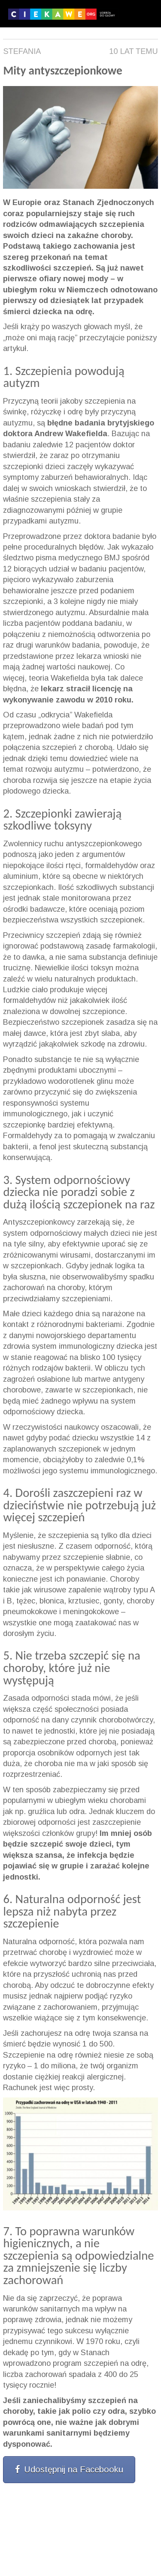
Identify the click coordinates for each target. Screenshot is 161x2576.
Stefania (22, 51)
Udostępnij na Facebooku (69, 2469)
